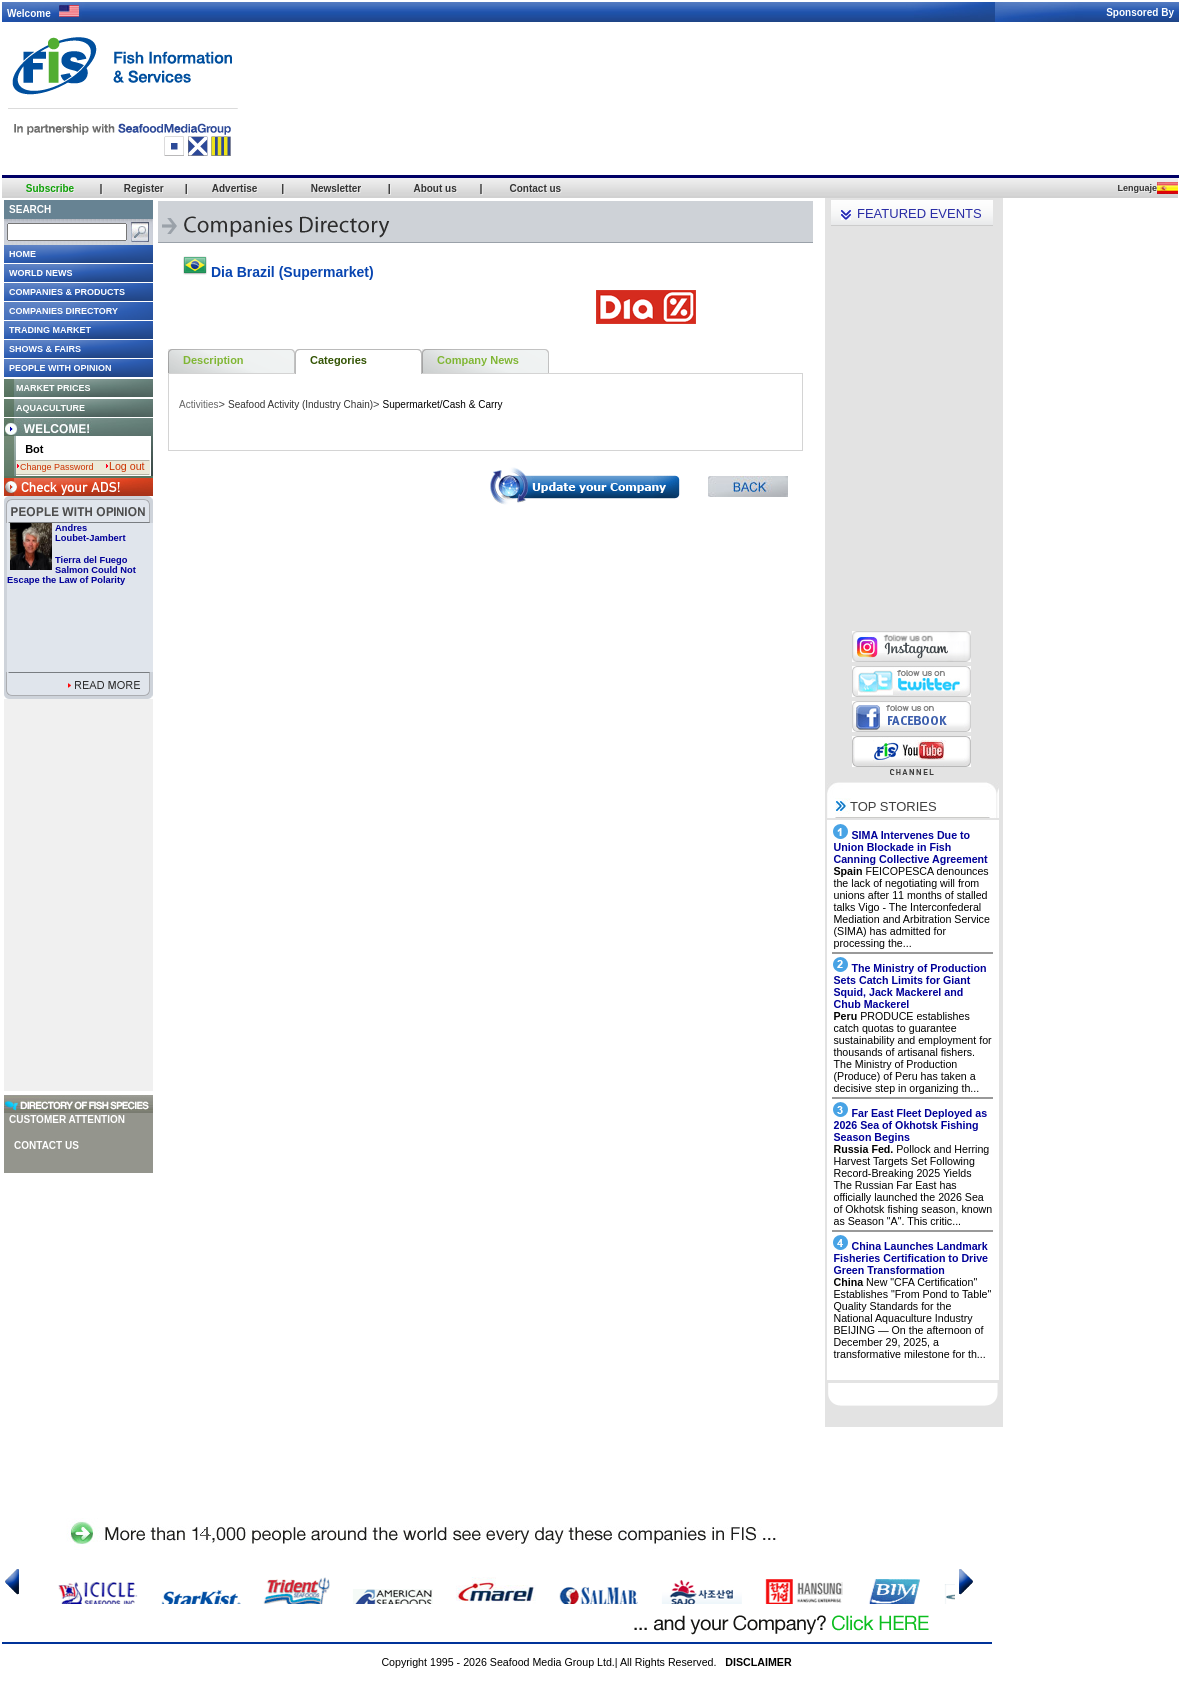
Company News (478, 360)
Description (213, 360)
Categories (338, 360)
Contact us (46, 1145)
